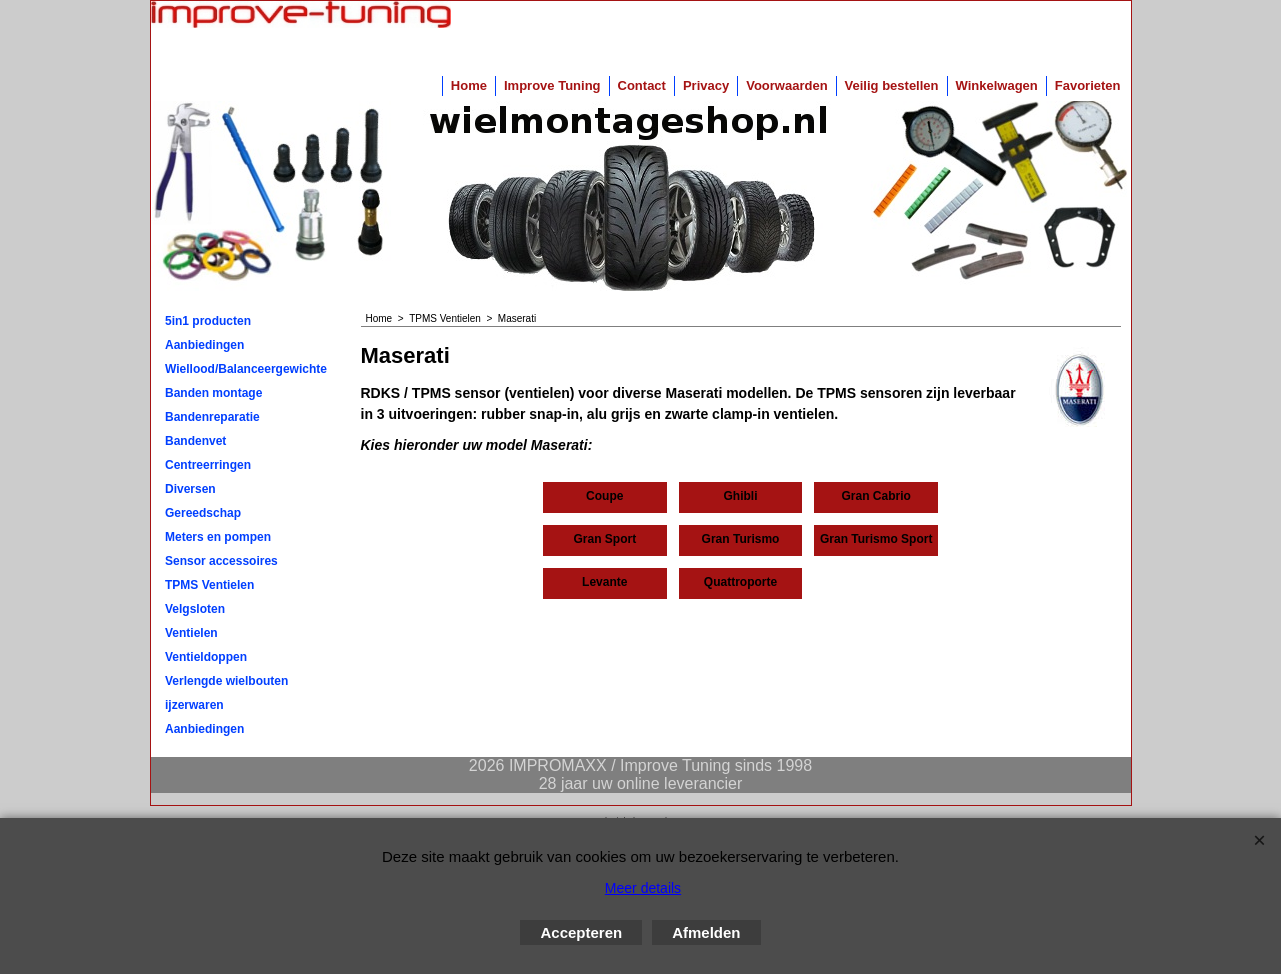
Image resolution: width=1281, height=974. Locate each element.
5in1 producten (208, 321)
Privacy (706, 85)
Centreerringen (208, 465)
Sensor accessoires (221, 561)
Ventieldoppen (206, 657)
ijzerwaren (194, 705)
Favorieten (1088, 85)
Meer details (643, 888)
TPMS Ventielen (209, 585)
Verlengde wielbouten (226, 681)
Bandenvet (195, 441)
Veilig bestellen (892, 85)
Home (469, 85)
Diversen (190, 489)
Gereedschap (203, 513)
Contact (642, 85)
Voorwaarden (786, 85)
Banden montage (213, 393)
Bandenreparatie (212, 417)
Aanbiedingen (204, 345)
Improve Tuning (552, 85)
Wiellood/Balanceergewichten (246, 369)
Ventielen (191, 633)
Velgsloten (195, 609)
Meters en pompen (218, 537)
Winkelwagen (997, 85)
